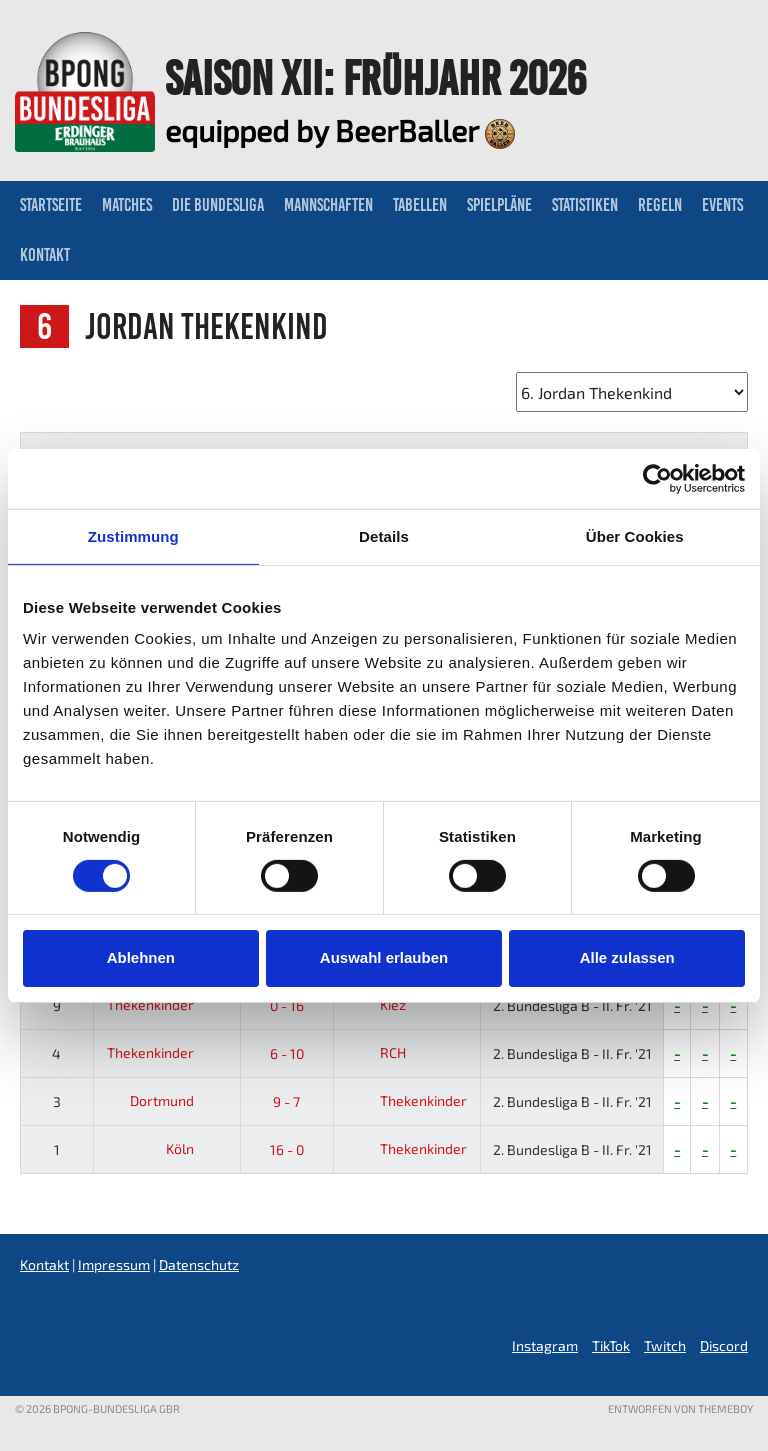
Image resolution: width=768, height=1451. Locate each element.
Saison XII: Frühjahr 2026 (375, 78)
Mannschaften (328, 205)
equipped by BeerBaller (340, 130)
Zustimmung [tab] (133, 535)
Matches (127, 205)
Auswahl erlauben (384, 957)
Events (722, 205)
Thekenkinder (166, 1004)
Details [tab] (384, 535)
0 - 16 (287, 1005)
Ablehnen (141, 957)
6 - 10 (287, 1053)
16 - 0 (287, 1149)
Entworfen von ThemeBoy (680, 1408)
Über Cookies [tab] (635, 535)
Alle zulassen (627, 957)
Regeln (660, 205)
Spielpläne (499, 205)
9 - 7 (286, 1101)
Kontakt (45, 255)
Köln (195, 1148)
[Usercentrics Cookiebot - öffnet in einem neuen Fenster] (657, 478)
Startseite (51, 205)
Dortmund (177, 1100)
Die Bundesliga (218, 205)
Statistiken (585, 205)
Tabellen (420, 205)
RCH (374, 1052)
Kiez (374, 1004)
